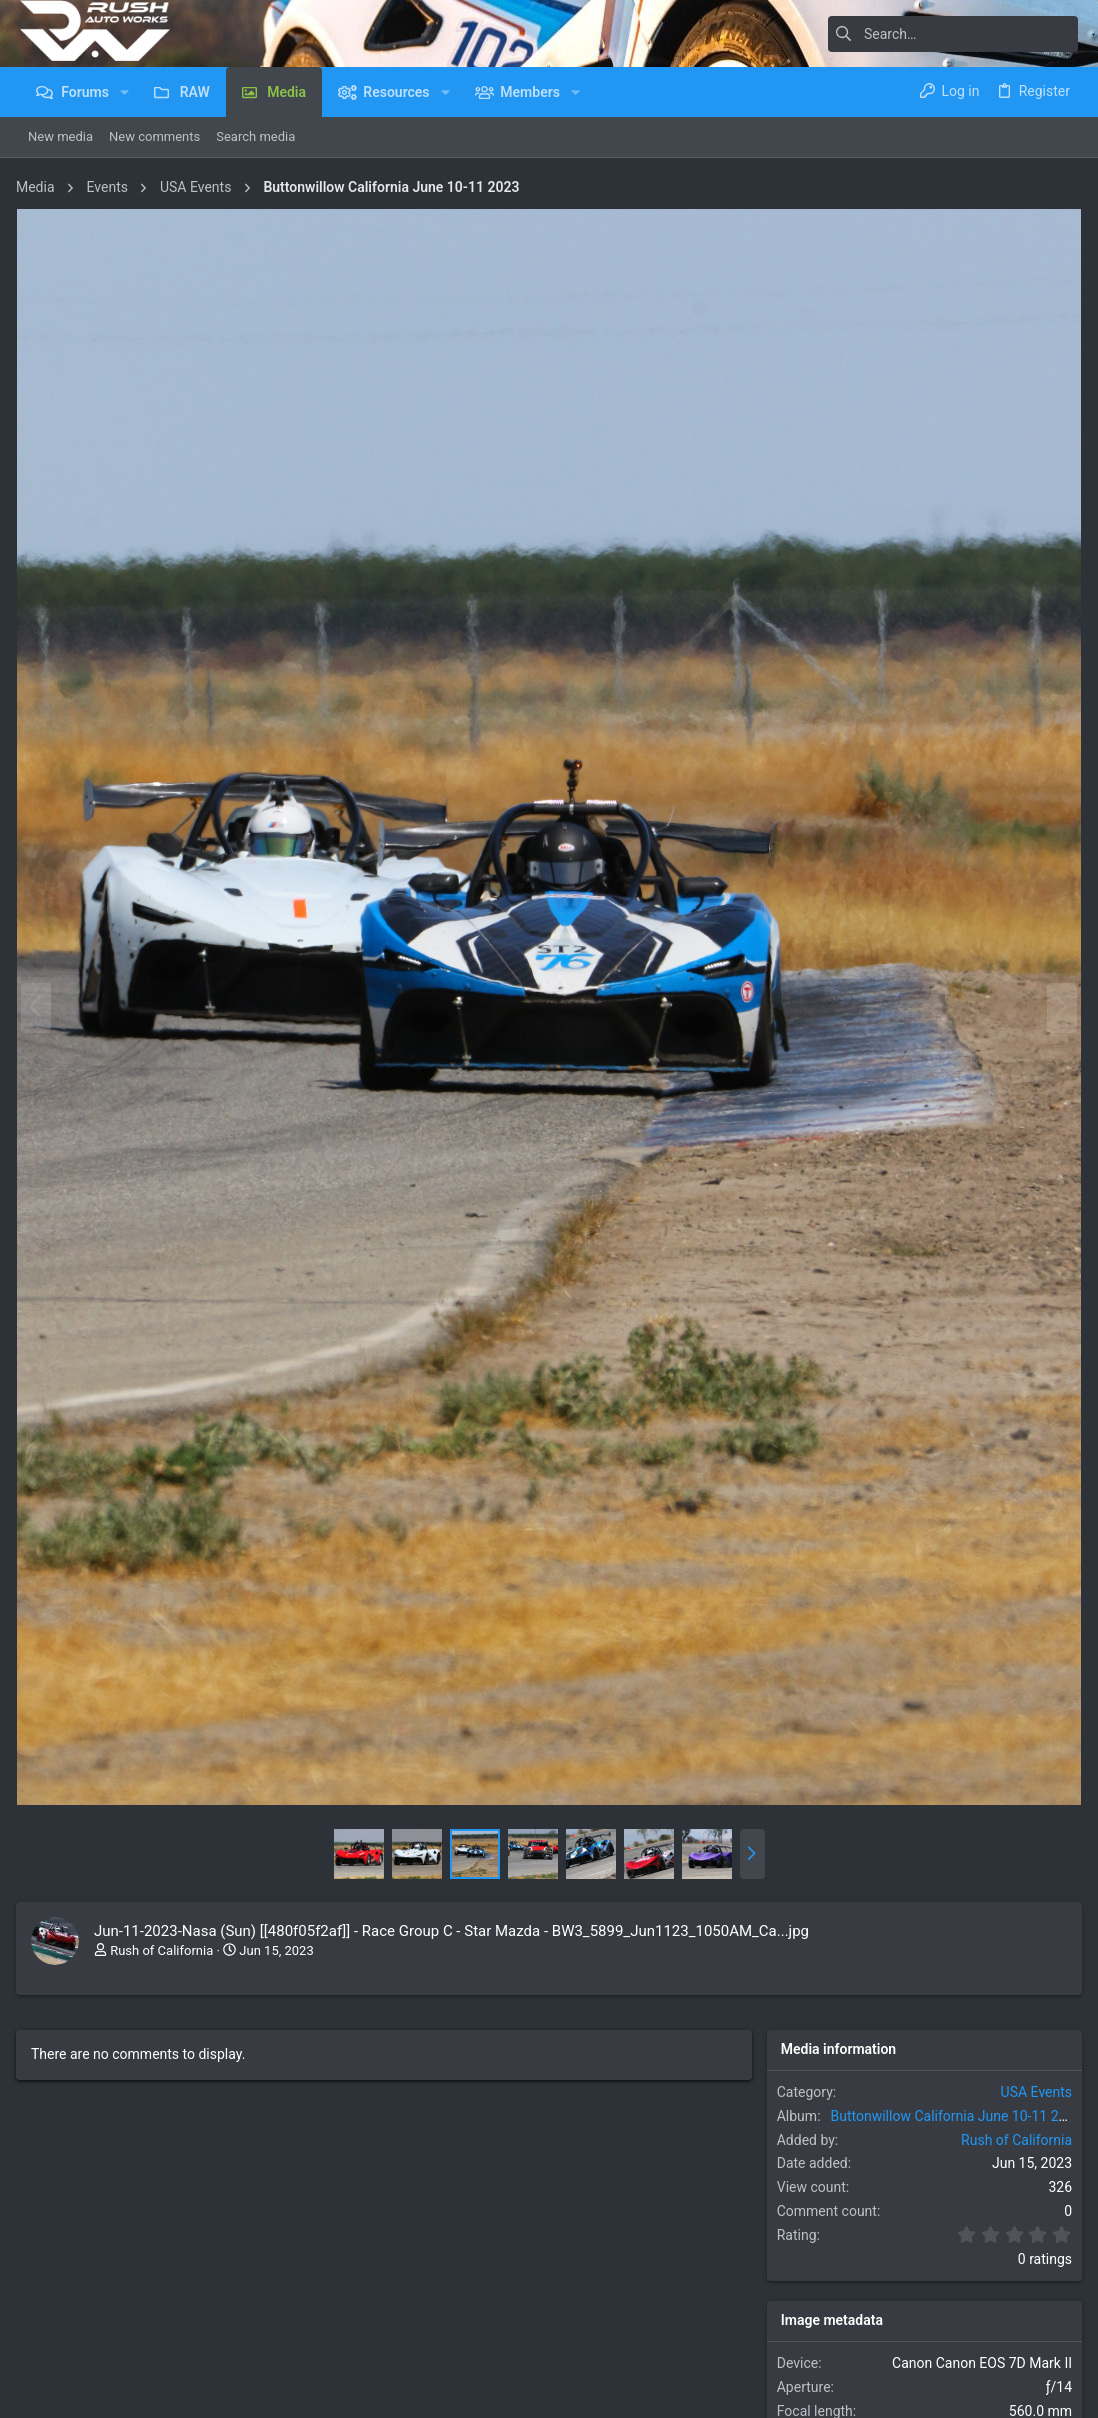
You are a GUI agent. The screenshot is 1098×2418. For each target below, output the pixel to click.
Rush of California (165, 1937)
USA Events (1032, 2080)
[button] (124, 92)
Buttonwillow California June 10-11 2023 (955, 2104)
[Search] (953, 34)
